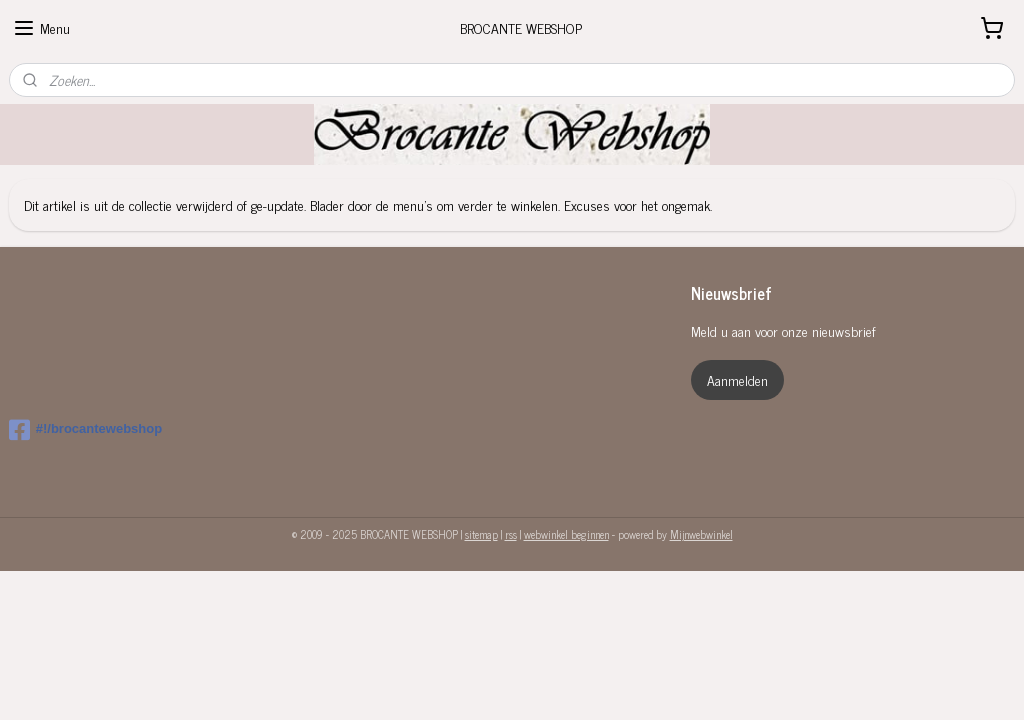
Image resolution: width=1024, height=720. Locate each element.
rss (511, 534)
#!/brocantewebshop (85, 430)
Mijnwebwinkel (701, 534)
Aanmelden (737, 379)
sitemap (481, 534)
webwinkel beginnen (566, 534)
